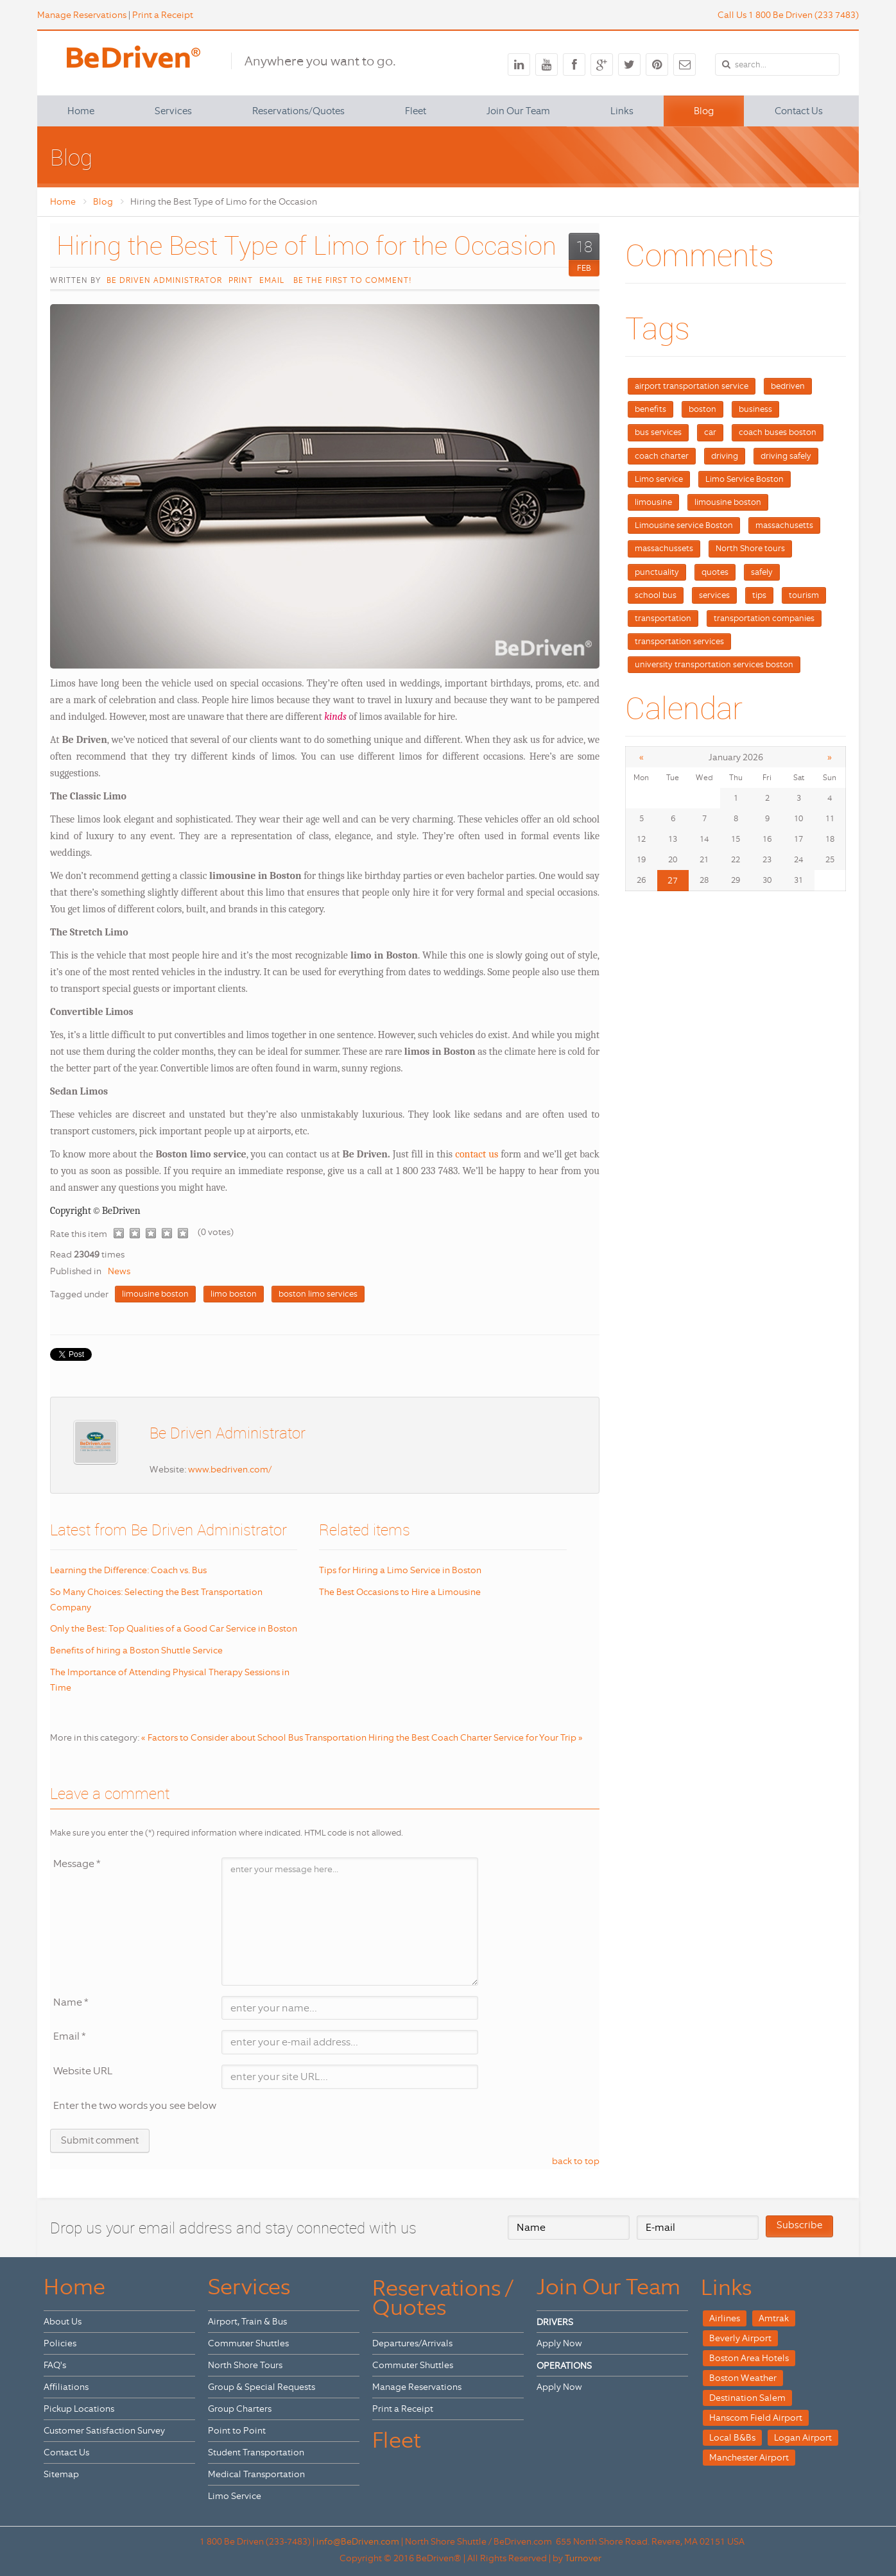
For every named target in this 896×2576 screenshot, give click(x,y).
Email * (69, 2036)
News (119, 1271)
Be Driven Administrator (164, 280)
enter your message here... (349, 1921)
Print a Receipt (162, 15)
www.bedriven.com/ (229, 1469)
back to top (575, 2161)
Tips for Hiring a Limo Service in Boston (400, 1570)
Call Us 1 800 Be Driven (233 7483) (788, 15)
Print (240, 280)
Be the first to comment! (351, 280)
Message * (77, 1863)
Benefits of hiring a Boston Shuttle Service (136, 1650)
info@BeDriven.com (357, 2541)
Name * (71, 2002)
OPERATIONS (564, 2365)
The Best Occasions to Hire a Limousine (400, 1592)
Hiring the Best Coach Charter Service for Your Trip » (475, 1737)
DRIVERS (555, 2322)
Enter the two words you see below (134, 2105)
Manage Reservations (81, 15)
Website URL (83, 2070)
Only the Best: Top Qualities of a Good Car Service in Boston (173, 1628)
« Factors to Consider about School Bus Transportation (253, 1737)
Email (271, 280)
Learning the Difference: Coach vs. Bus (128, 1570)
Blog (103, 201)
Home (63, 201)
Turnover (583, 2558)
